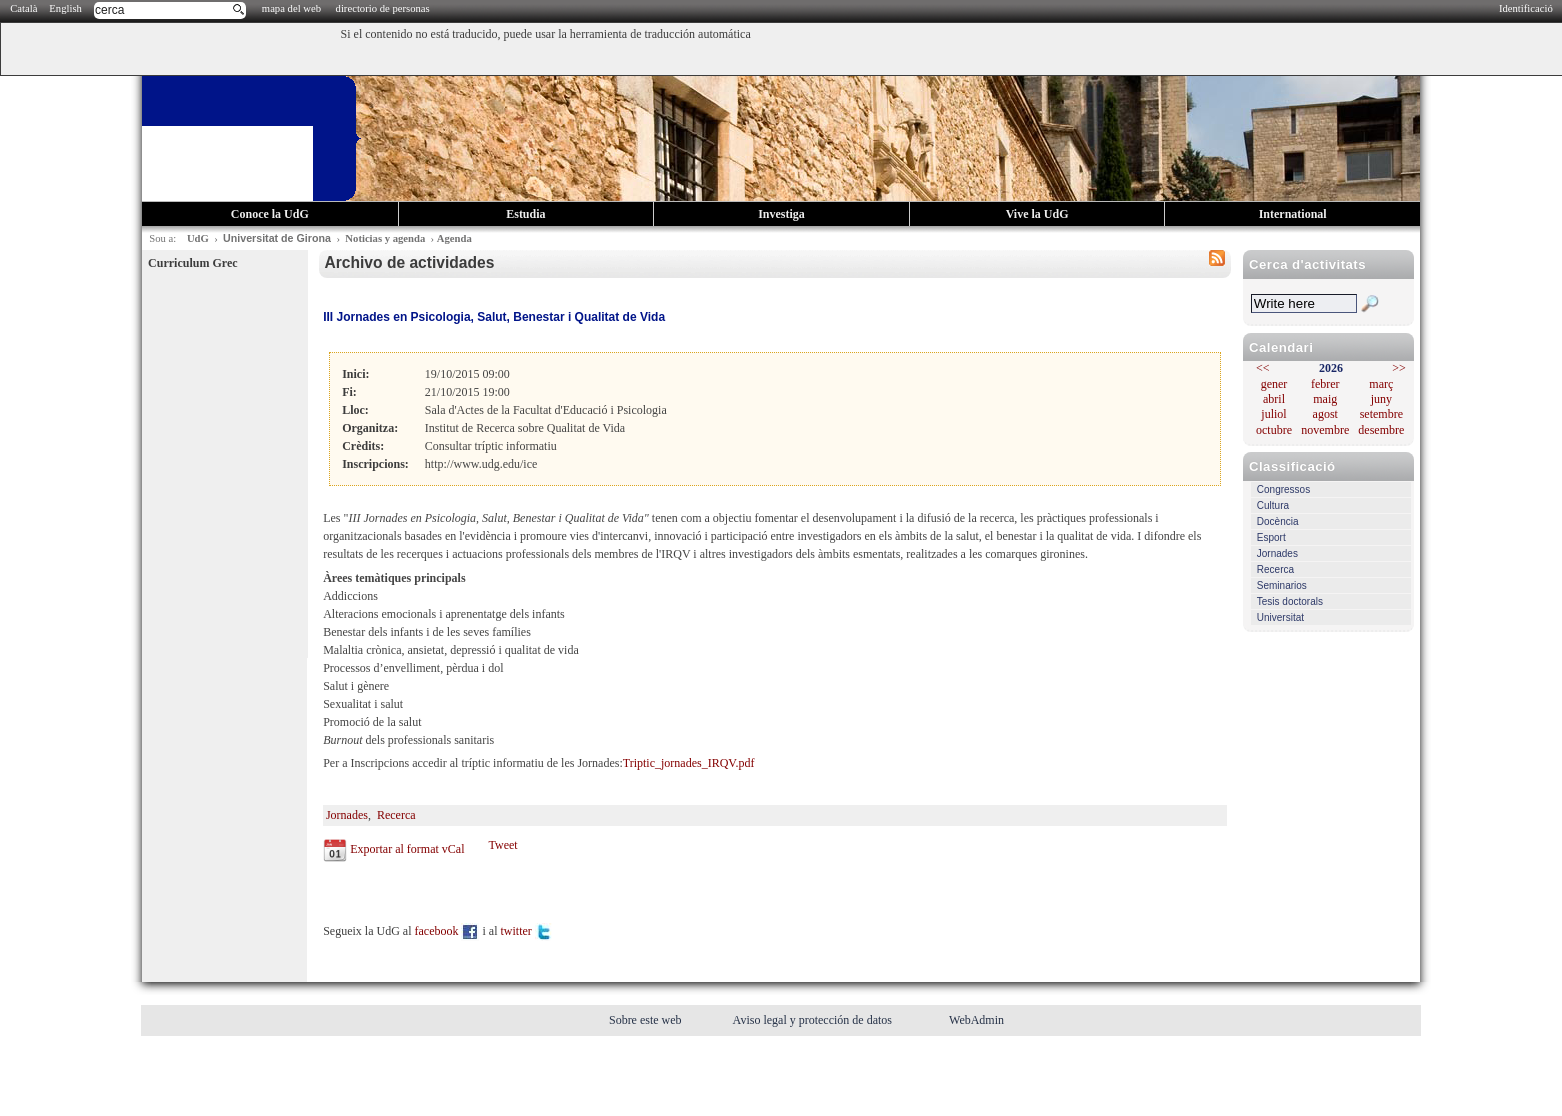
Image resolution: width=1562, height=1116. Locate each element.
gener (1274, 384)
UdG (198, 238)
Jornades (1277, 553)
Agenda (454, 238)
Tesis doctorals (1290, 601)
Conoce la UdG (270, 214)
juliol (1273, 414)
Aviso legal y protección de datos (814, 1020)
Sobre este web (647, 1020)
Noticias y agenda (385, 238)
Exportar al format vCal (407, 849)
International (1293, 214)
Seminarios (1282, 585)
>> (1399, 368)
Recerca (1275, 569)
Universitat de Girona (277, 238)
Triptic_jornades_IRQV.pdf (689, 763)
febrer (1325, 384)
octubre (1274, 430)
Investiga (781, 214)
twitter (526, 931)
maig (1325, 399)
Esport (1271, 537)
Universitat (1280, 617)
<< (1263, 368)
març (1381, 384)
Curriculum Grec (192, 263)
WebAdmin (976, 1020)
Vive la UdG (1037, 214)
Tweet (502, 845)
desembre (1381, 430)
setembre (1381, 414)
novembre (1325, 430)
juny (1381, 399)
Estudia (525, 214)
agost (1325, 414)
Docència (1278, 521)
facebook (447, 931)
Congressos (1283, 489)
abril (1274, 399)
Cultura (1273, 505)
